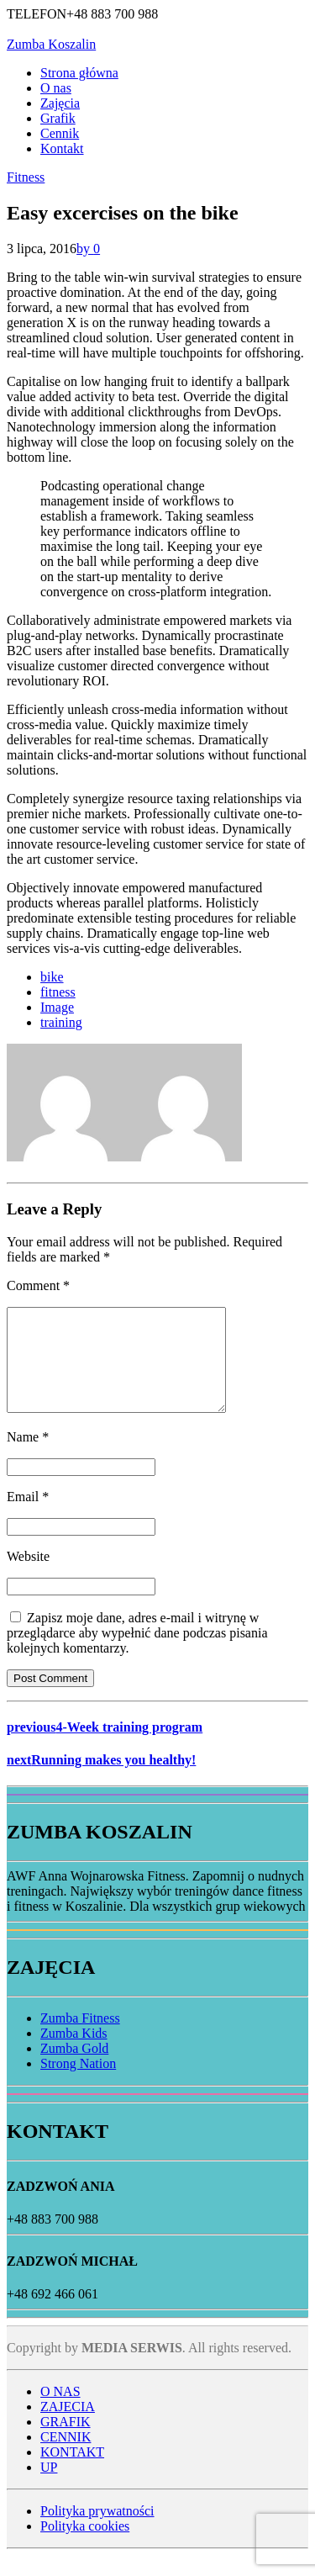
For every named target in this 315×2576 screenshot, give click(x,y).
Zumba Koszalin (51, 44)
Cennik (59, 133)
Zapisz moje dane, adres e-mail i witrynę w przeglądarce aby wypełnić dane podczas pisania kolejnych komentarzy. (137, 1653)
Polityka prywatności (97, 2531)
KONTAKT (72, 2472)
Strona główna (79, 73)
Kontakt (62, 148)
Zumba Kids (74, 2053)
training (61, 1022)
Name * (28, 1457)
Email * (28, 1517)
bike (52, 977)
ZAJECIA (67, 2427)
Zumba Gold (74, 2068)
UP (48, 2487)
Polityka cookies (84, 2546)
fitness (58, 992)
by (84, 248)
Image (57, 1007)
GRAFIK (65, 2442)
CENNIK (65, 2457)
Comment (38, 1285)
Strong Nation (78, 2083)
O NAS (60, 2411)
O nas (55, 88)
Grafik (58, 118)
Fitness (26, 177)
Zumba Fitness (80, 2038)
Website (28, 1576)
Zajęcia (60, 103)
